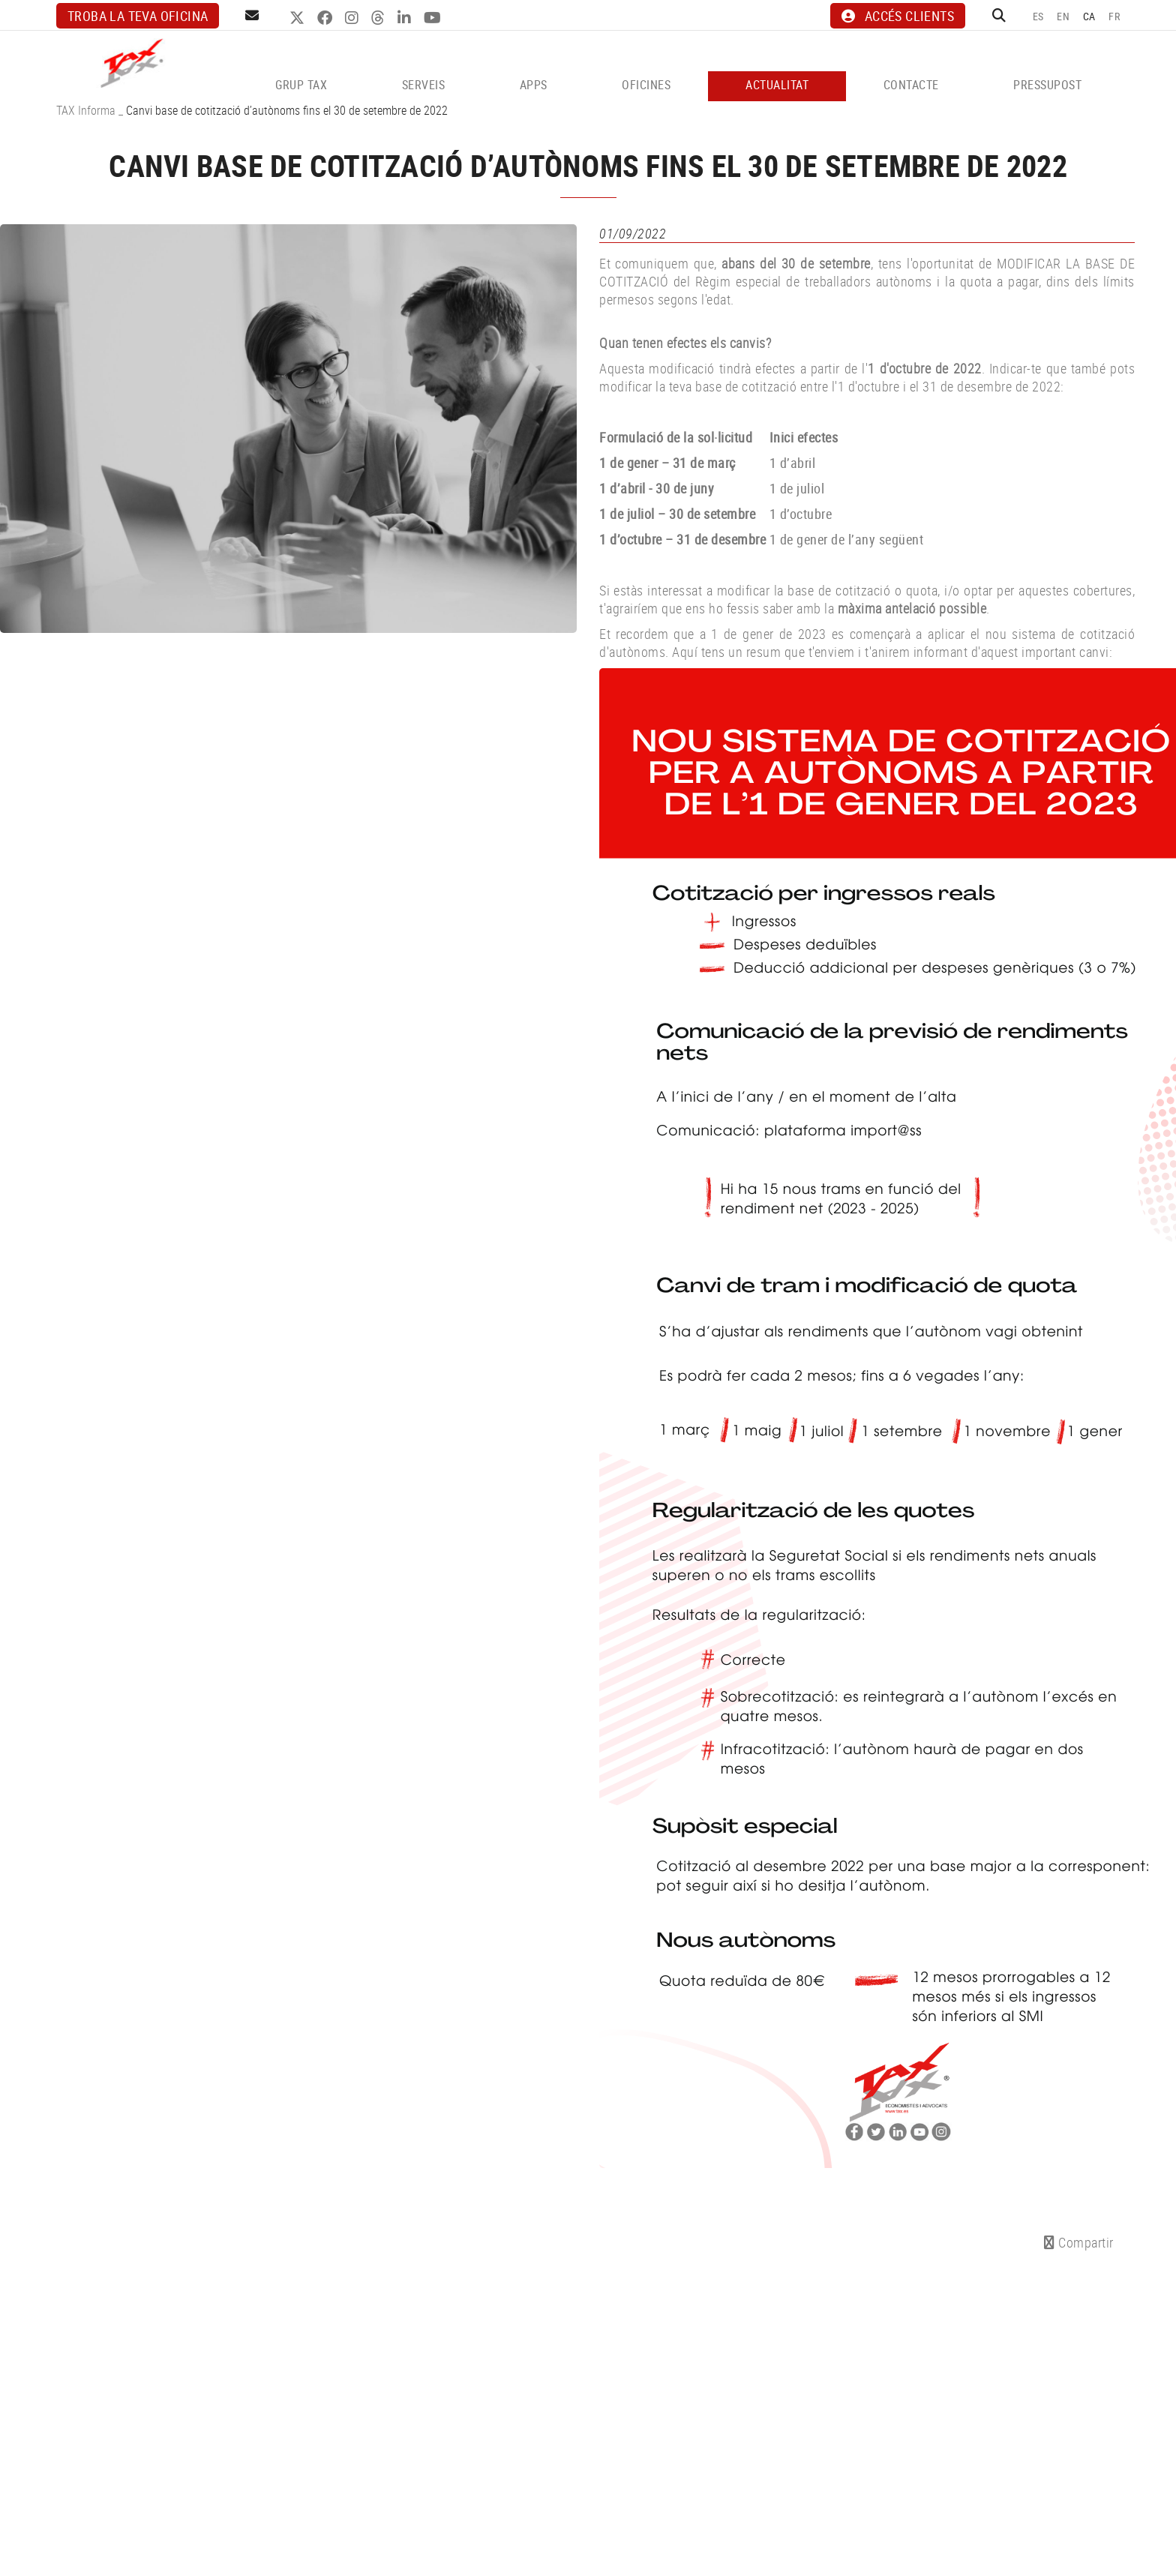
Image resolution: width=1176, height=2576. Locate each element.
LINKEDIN (406, 17)
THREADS (379, 17)
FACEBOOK (326, 17)
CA (1089, 16)
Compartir (1079, 2242)
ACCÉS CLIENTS (898, 16)
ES (1038, 16)
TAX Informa (86, 110)
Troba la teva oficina (138, 16)
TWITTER (299, 17)
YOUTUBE (434, 17)
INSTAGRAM (353, 17)
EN (1063, 16)
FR (1114, 16)
